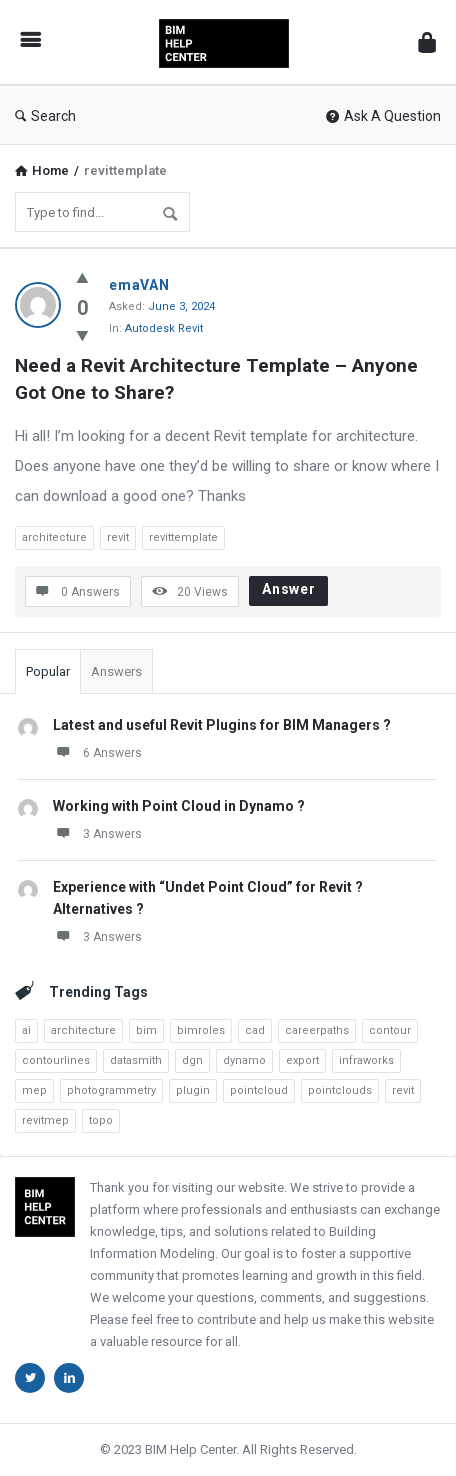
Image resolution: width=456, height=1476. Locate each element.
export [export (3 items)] (302, 1060)
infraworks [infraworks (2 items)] (366, 1060)
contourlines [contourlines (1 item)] (56, 1060)
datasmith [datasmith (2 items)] (136, 1060)
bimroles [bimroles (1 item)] (201, 1030)
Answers (116, 671)
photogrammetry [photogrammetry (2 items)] (111, 1090)
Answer (289, 589)
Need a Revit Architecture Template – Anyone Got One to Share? (219, 379)
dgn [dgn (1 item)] (192, 1060)
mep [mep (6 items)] (34, 1090)
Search (45, 116)
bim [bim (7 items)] (146, 1030)
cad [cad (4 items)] (255, 1030)
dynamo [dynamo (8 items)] (244, 1060)
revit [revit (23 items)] (403, 1090)
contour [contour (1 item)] (390, 1030)
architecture (54, 537)
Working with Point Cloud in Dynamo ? (179, 806)
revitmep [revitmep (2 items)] (45, 1120)
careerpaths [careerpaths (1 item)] (317, 1030)
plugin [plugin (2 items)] (193, 1090)
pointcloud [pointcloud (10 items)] (259, 1090)
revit (118, 537)
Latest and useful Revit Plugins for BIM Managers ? (222, 725)
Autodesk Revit (164, 328)
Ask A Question (383, 116)
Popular (48, 671)
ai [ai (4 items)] (26, 1030)
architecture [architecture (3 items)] (83, 1030)
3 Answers (97, 833)
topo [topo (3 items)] (101, 1120)
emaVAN (139, 285)
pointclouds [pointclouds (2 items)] (340, 1090)
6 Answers (97, 752)
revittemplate (183, 537)
